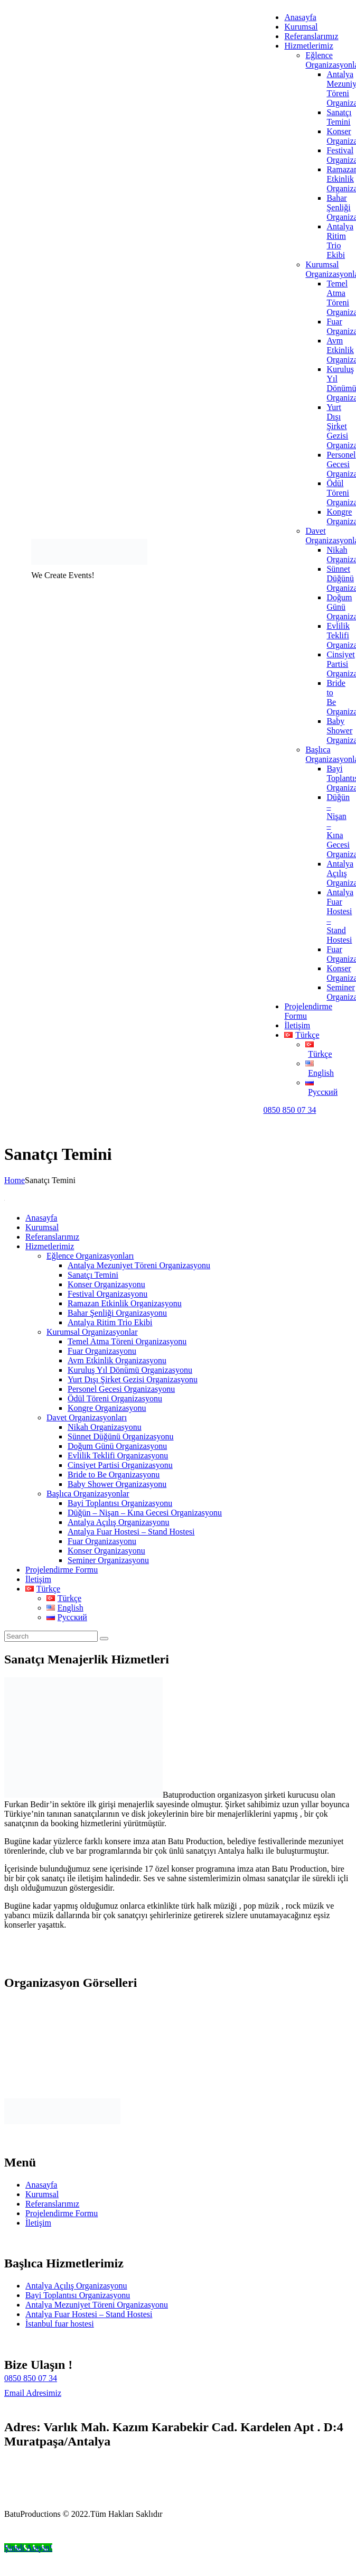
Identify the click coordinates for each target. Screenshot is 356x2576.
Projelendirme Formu (61, 2213)
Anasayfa (41, 2184)
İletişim (38, 2222)
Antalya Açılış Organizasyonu (76, 2285)
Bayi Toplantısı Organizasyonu (77, 2295)
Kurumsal (42, 2194)
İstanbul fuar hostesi (59, 2323)
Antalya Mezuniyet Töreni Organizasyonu (96, 2304)
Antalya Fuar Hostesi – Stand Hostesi (88, 2314)
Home (14, 1180)
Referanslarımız (52, 2203)
